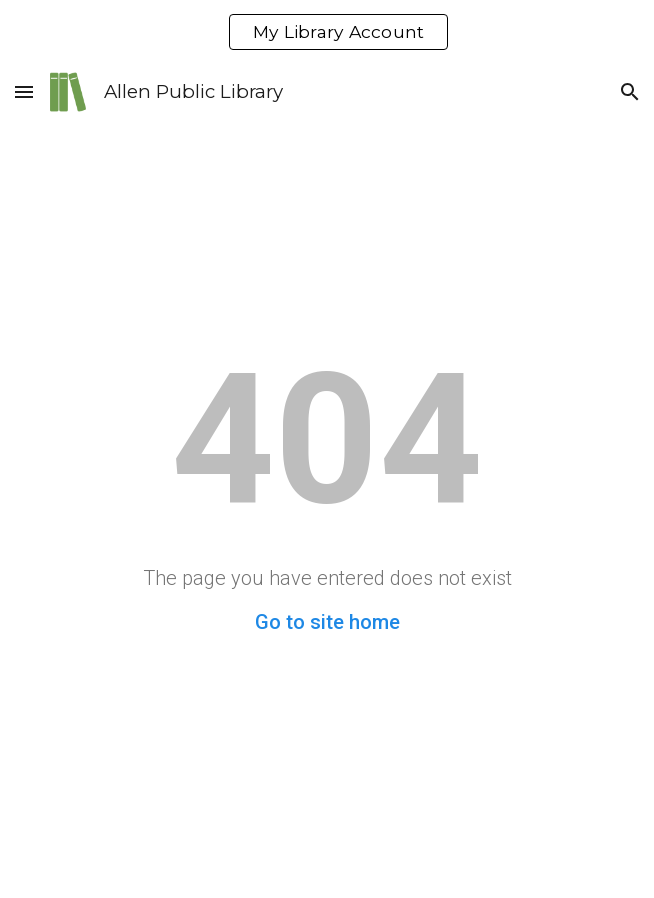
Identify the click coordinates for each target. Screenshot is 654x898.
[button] (24, 91)
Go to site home (327, 622)
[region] (327, 32)
